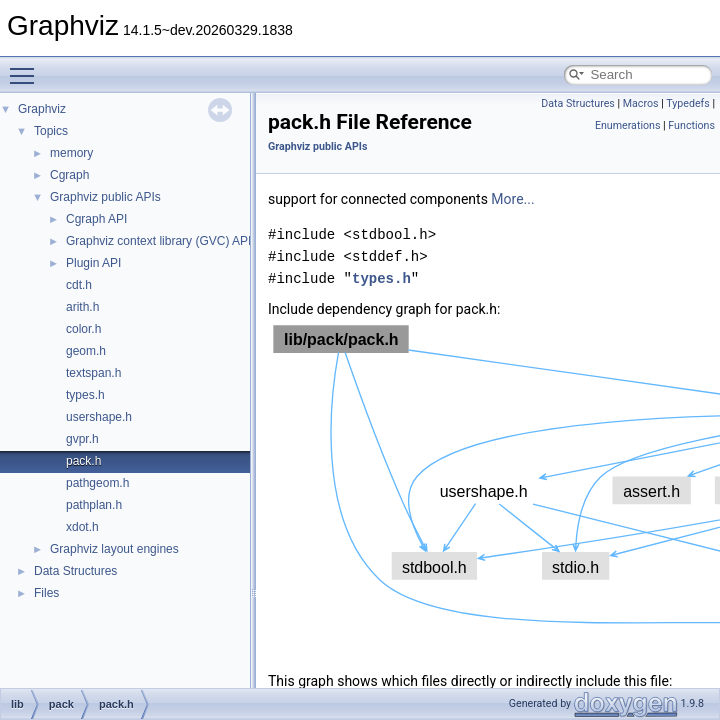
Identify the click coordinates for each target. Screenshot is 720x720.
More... (512, 199)
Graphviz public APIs (105, 197)
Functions (691, 125)
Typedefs (688, 103)
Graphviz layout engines (114, 549)
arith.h (82, 307)
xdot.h (82, 527)
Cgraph (69, 175)
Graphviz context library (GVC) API (158, 241)
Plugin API (93, 263)
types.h (85, 395)
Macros (641, 103)
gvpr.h (82, 439)
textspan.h (93, 373)
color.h (83, 329)
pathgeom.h (97, 483)
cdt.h (79, 285)
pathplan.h (94, 505)
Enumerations (628, 125)
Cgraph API (96, 219)
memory (71, 153)
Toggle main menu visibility (27, 67)
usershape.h (99, 417)
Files (46, 593)
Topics (51, 131)
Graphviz (42, 109)
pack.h (83, 461)
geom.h (86, 351)
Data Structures (75, 571)
